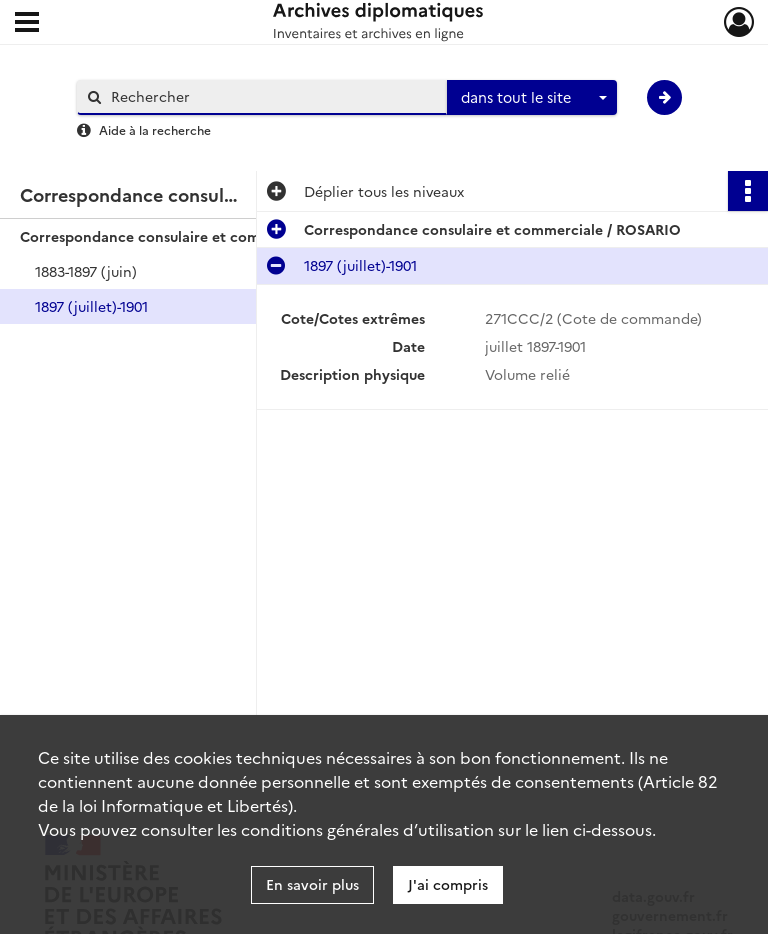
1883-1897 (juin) (86, 271)
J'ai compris (448, 884)
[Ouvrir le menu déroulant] (27, 24)
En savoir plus (312, 884)
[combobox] (532, 98)
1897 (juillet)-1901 (91, 306)
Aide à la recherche (155, 129)
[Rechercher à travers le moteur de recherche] (272, 96)
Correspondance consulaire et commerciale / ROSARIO (208, 236)
